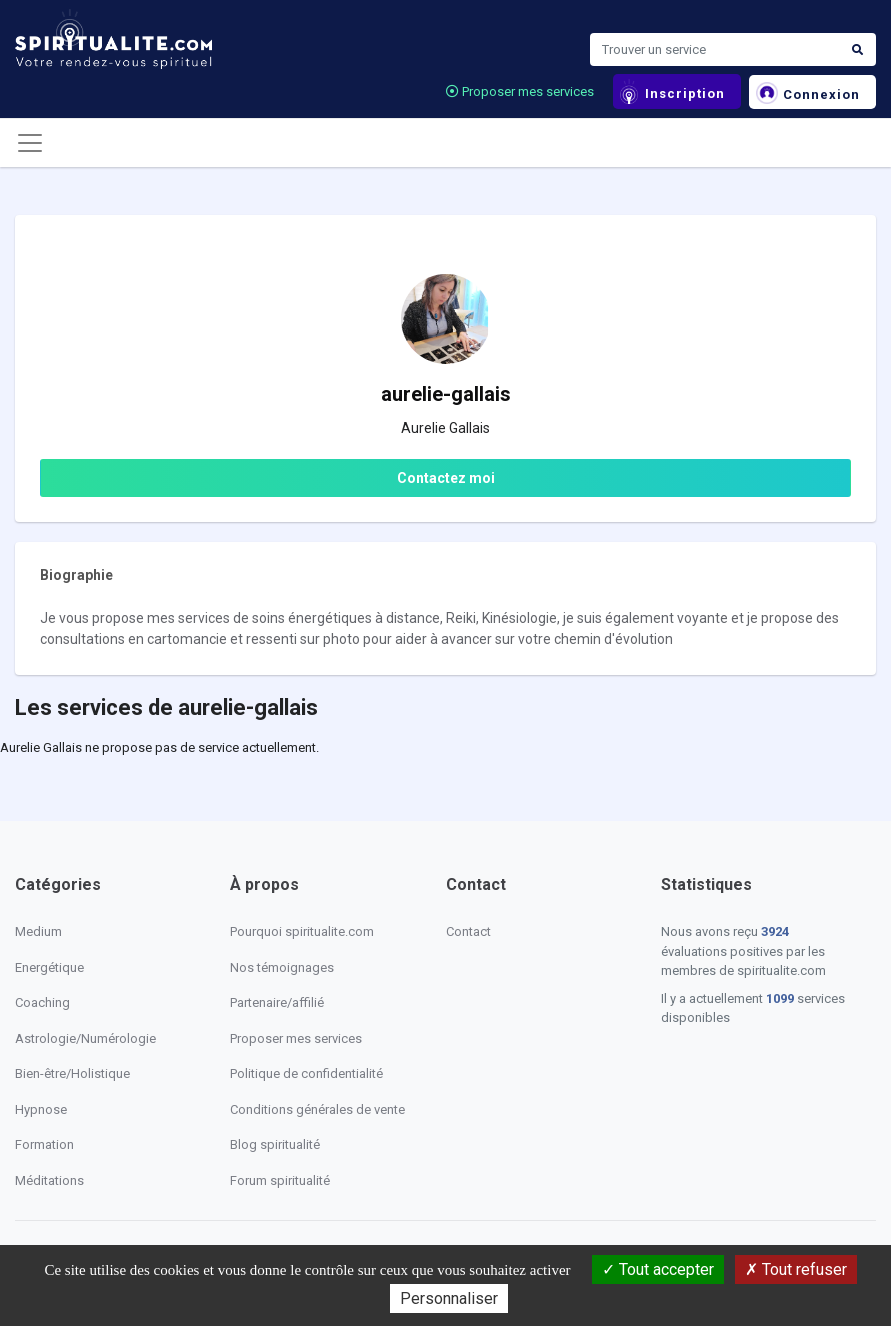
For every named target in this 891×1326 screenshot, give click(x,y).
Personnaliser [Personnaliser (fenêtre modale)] (449, 1298)
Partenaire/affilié (277, 1002)
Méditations (49, 1180)
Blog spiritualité (275, 1144)
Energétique (49, 967)
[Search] (715, 50)
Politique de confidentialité (306, 1073)
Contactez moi (446, 478)
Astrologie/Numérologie (85, 1038)
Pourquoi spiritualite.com (302, 931)
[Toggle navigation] (30, 143)
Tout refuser (796, 1269)
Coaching (42, 1002)
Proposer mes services (520, 91)
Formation (44, 1144)
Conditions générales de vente (317, 1109)
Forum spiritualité (280, 1180)
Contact (468, 931)
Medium (38, 931)
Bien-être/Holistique (72, 1073)
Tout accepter (658, 1269)
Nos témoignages (282, 967)
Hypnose (41, 1109)
